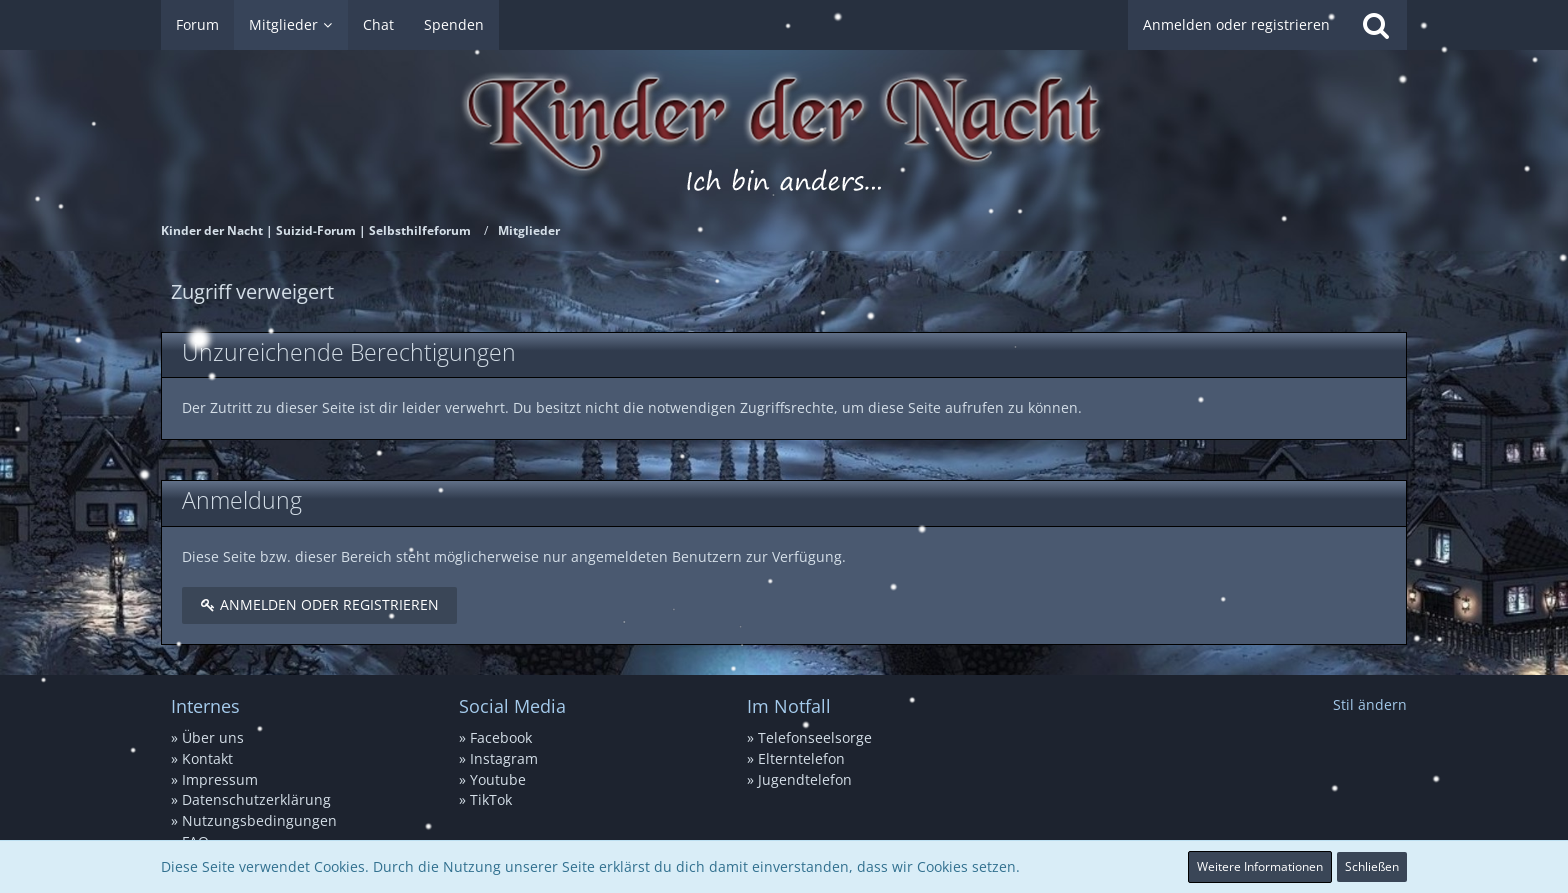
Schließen (1372, 866)
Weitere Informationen (1260, 866)
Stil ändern (1370, 704)
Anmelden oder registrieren (1236, 24)
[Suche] (1376, 25)
